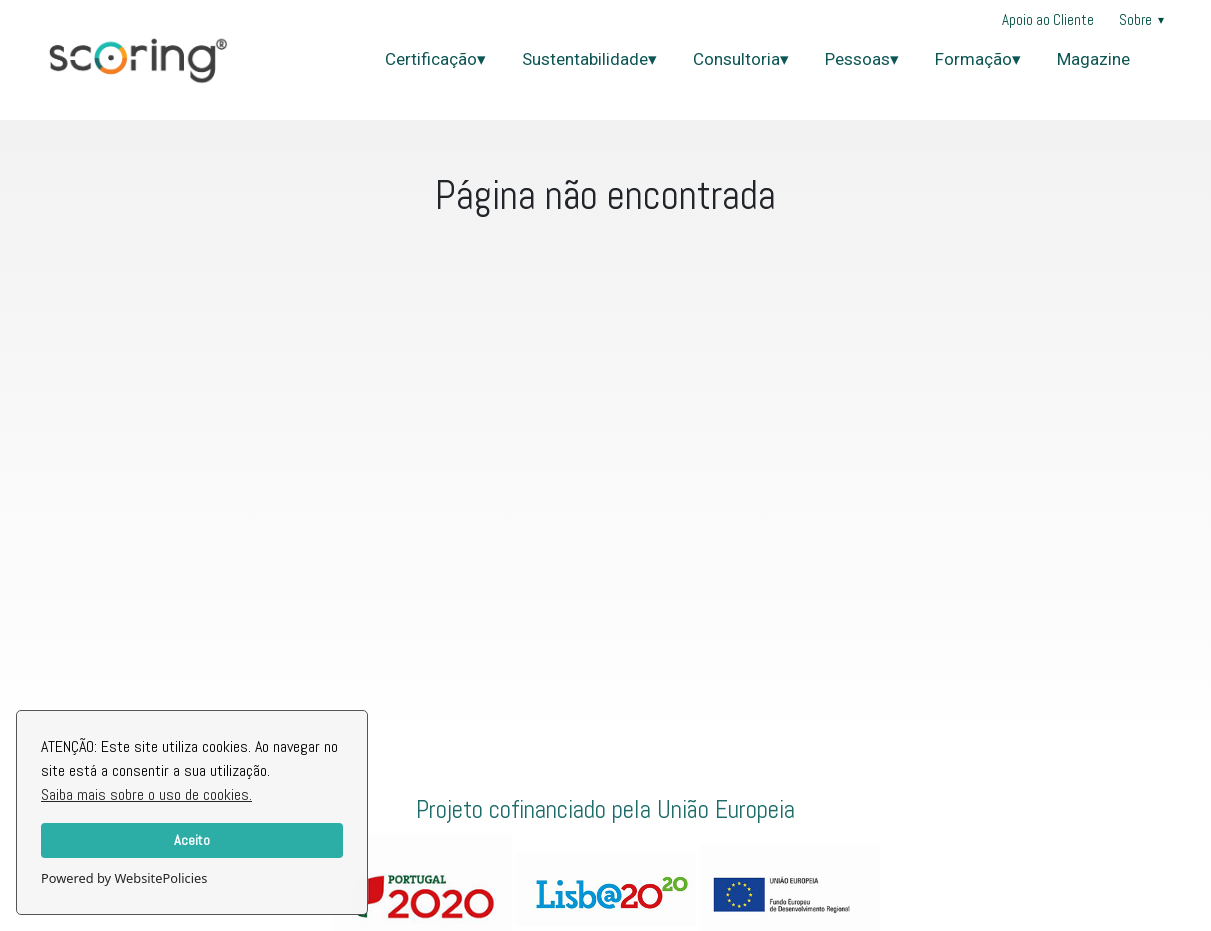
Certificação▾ (435, 59)
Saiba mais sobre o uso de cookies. (146, 794)
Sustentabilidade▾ (589, 59)
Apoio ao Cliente (1048, 19)
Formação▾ (978, 59)
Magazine (1093, 59)
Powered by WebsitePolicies (124, 878)
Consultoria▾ (741, 59)
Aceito (192, 840)
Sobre (1141, 19)
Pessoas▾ (862, 59)
